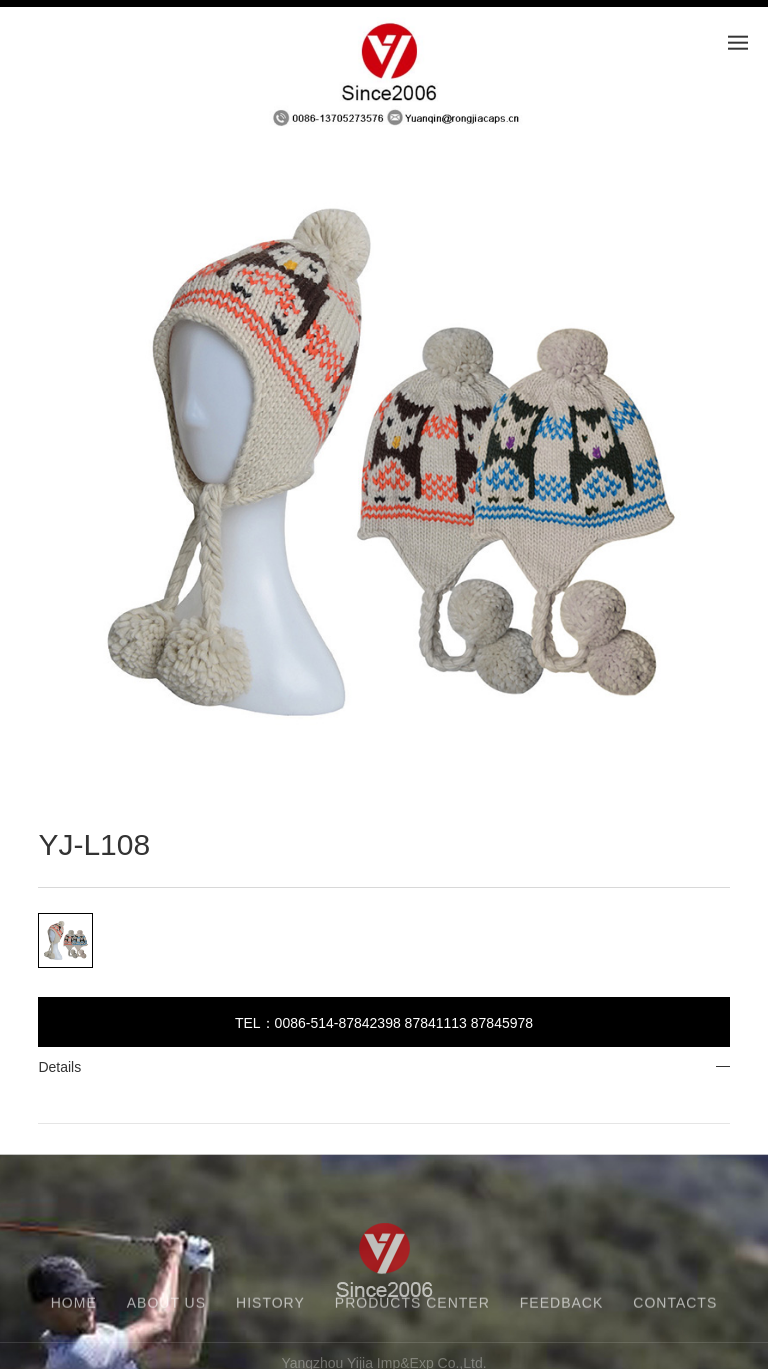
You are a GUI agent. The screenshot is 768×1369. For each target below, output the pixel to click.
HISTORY (270, 1308)
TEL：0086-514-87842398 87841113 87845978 (384, 1023)
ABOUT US (166, 1308)
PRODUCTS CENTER (412, 1308)
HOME (74, 1308)
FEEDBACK (561, 1308)
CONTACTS (675, 1308)
